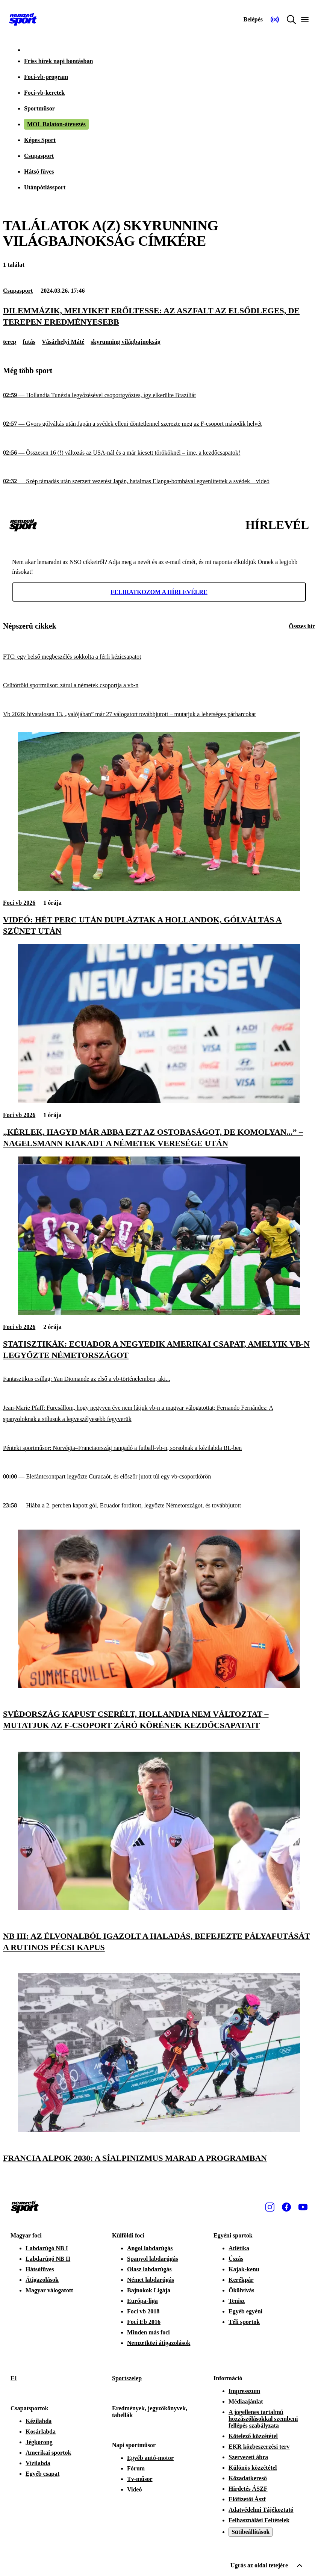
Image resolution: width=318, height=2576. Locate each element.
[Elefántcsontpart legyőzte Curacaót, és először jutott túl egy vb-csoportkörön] (159, 1477)
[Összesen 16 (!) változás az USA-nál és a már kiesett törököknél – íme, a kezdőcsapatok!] (159, 452)
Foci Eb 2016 (144, 2322)
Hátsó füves (39, 171)
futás (29, 342)
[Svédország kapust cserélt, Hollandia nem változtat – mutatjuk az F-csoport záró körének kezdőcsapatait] (159, 1686)
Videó (134, 2489)
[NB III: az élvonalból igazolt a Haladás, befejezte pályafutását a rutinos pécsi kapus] (159, 1908)
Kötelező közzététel (253, 2436)
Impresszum (244, 2391)
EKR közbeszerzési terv (259, 2446)
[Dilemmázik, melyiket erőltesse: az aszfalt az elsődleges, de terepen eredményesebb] (159, 316)
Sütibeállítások (251, 2532)
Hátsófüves (40, 2269)
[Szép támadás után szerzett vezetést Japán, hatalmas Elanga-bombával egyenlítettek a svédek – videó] (159, 481)
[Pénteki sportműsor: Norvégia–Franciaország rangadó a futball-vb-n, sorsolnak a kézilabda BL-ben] (159, 1448)
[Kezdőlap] (23, 19)
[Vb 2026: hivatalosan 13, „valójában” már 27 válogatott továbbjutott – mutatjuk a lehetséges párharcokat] (159, 714)
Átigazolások (42, 2280)
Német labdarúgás (150, 2280)
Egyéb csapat (42, 2473)
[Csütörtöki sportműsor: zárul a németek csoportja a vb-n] (159, 685)
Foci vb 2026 (19, 902)
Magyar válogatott (49, 2290)
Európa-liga (142, 2301)
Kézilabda (38, 2421)
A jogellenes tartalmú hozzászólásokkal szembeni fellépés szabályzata (263, 2419)
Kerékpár (241, 2280)
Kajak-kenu (244, 2269)
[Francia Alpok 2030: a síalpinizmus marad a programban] (159, 2130)
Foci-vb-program (46, 77)
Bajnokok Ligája (148, 2290)
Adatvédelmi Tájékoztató (261, 2509)
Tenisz (237, 2301)
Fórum (136, 2468)
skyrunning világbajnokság (125, 342)
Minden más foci (148, 2332)
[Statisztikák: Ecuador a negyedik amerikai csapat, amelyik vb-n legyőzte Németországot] (159, 1313)
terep (9, 342)
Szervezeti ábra (248, 2457)
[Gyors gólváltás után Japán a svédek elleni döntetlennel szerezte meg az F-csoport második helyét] (159, 424)
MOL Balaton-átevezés (56, 124)
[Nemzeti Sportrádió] (274, 19)
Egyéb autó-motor (150, 2458)
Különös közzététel (253, 2467)
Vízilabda (38, 2463)
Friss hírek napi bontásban (58, 61)
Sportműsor (39, 108)
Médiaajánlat (246, 2401)
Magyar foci (26, 2235)
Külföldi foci (128, 2235)
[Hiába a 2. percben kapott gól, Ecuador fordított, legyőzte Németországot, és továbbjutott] (159, 1505)
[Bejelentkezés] (253, 19)
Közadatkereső (248, 2478)
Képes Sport (40, 140)
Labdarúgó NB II (48, 2259)
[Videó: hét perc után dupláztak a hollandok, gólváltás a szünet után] (159, 889)
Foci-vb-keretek (44, 92)
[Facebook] (286, 2207)
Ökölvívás (241, 2290)
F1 (14, 2378)
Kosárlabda (41, 2431)
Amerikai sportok (48, 2452)
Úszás (236, 2259)
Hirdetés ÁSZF (248, 2488)
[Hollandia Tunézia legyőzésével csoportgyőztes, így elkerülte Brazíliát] (159, 395)
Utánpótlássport (44, 187)
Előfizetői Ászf (247, 2499)
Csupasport (39, 156)
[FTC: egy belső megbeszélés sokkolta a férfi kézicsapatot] (159, 656)
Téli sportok (244, 2322)
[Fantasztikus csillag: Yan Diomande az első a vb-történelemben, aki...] (159, 1379)
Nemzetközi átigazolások (158, 2343)
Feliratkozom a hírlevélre (159, 592)
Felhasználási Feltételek (259, 2520)
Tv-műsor (140, 2479)
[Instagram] (269, 2207)
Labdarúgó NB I (47, 2248)
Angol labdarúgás (150, 2248)
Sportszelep (127, 2378)
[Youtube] (302, 2207)
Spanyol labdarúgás (152, 2259)
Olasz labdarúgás (149, 2269)
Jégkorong (39, 2442)
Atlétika (239, 2248)
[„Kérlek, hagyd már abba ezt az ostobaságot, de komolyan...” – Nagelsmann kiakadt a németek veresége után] (159, 1101)
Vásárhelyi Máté (63, 342)
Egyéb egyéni (245, 2311)
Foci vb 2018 (143, 2311)
